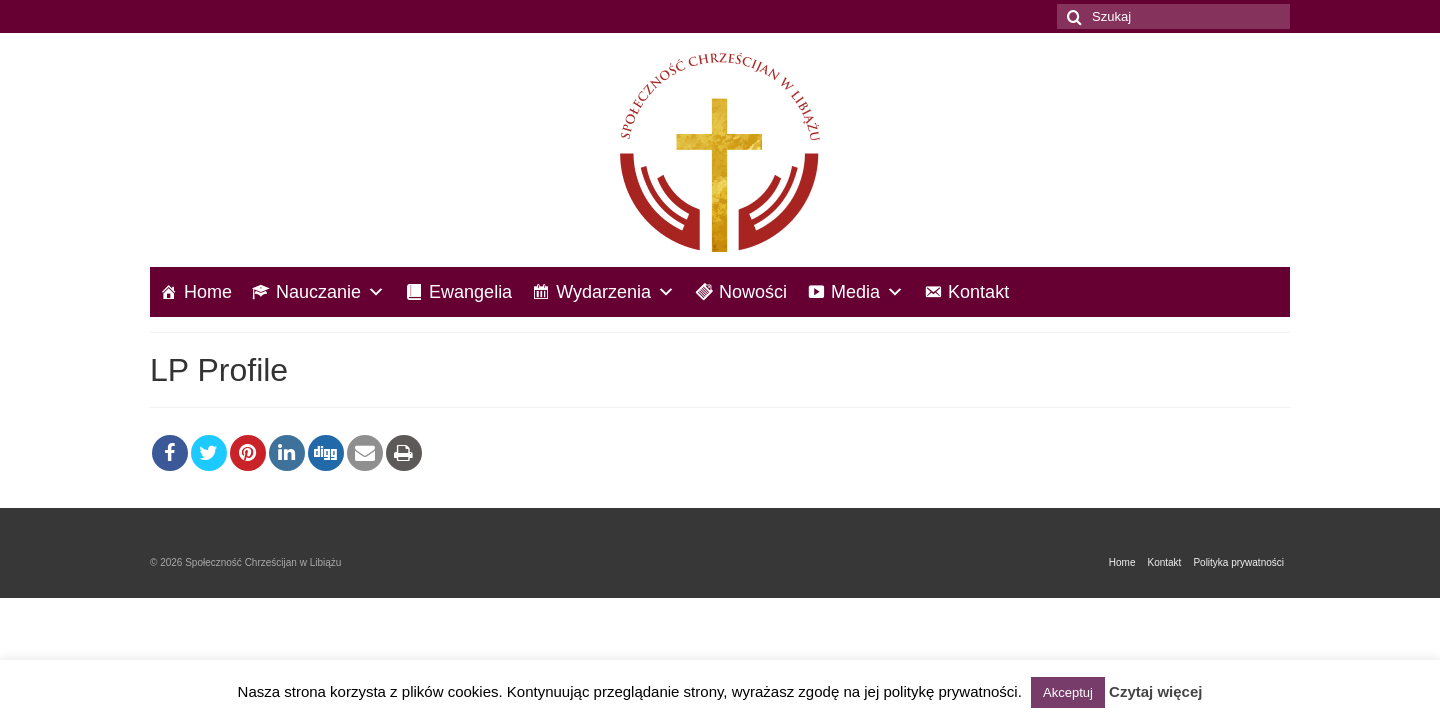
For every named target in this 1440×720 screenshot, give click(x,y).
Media (867, 292)
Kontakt (978, 292)
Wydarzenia (615, 292)
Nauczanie (330, 292)
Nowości (753, 292)
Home (208, 292)
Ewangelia (470, 292)
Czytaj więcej (1155, 691)
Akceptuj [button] (1068, 692)
